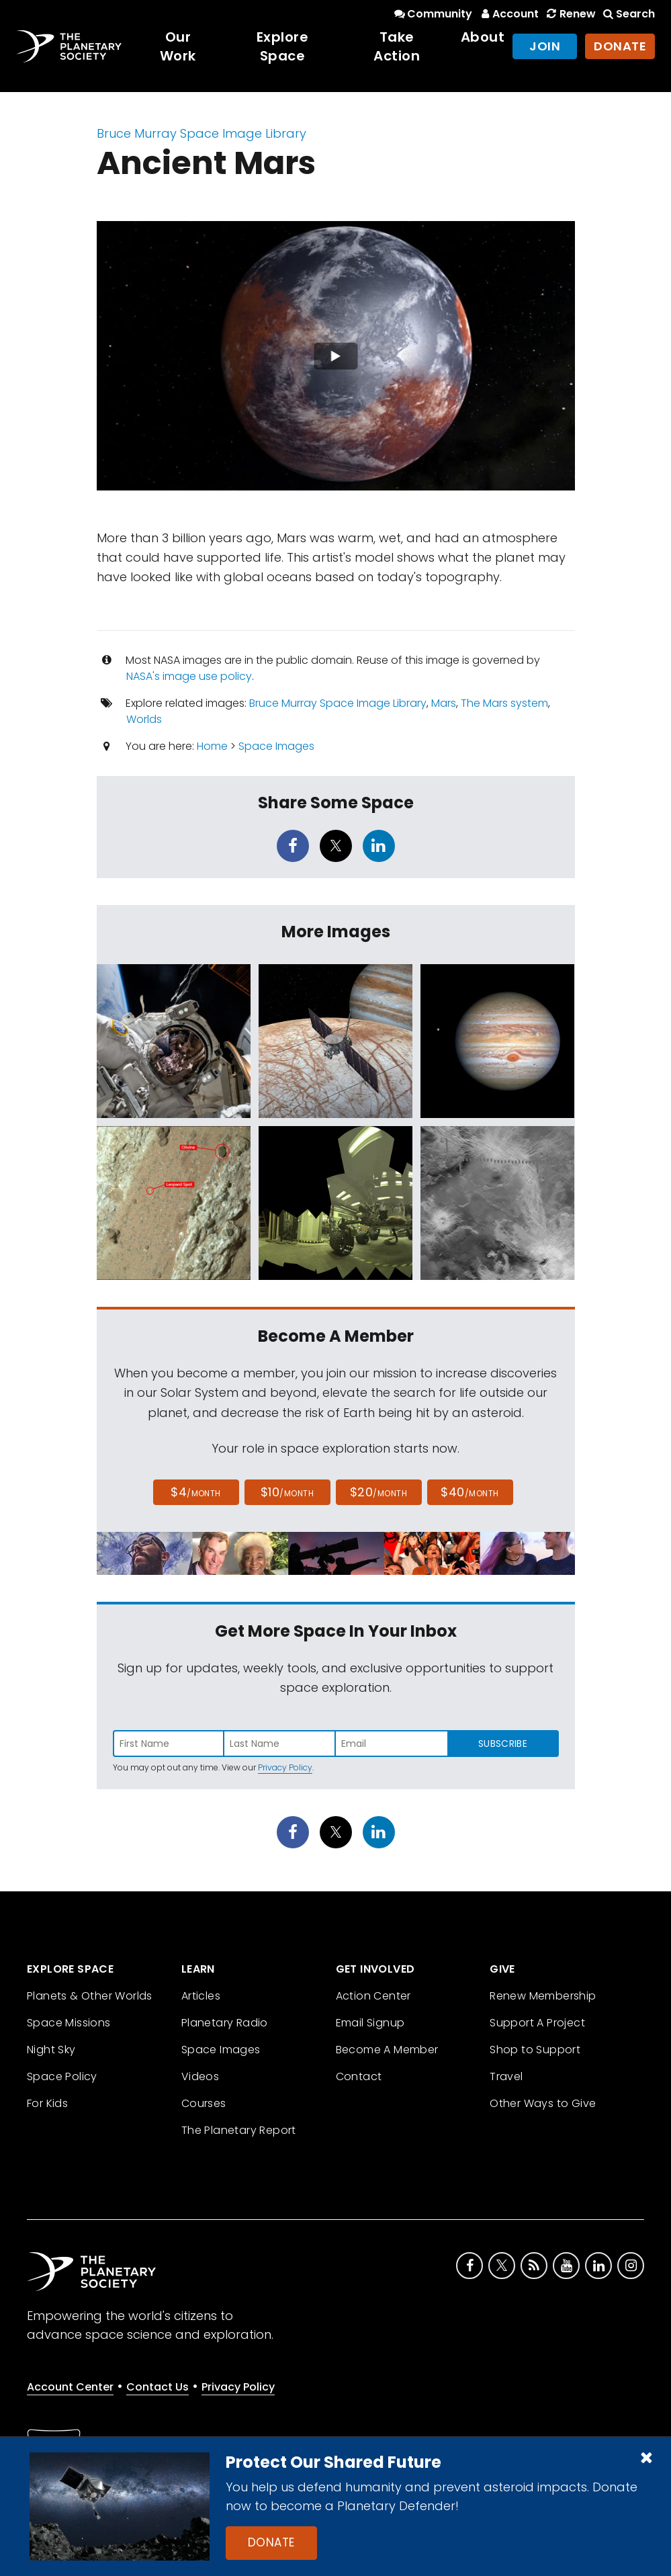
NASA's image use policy (189, 676)
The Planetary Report (238, 2130)
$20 (378, 1492)
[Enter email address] (391, 1743)
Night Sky (51, 2049)
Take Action (396, 46)
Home (212, 746)
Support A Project (537, 2022)
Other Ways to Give (543, 2103)
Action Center (373, 1996)
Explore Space (283, 46)
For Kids (47, 2103)
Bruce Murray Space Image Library (201, 133)
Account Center (70, 2387)
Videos (200, 2076)
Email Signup (370, 2022)
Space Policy (62, 2076)
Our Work (178, 46)
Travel (506, 2076)
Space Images (276, 746)
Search (628, 14)
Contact (359, 2076)
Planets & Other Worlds (89, 1996)
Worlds (144, 719)
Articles (200, 1996)
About (483, 37)
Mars (443, 703)
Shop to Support (535, 2049)
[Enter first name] (168, 1743)
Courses (203, 2103)
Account (508, 14)
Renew (569, 14)
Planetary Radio (224, 2022)
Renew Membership (543, 1996)
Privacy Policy (285, 1767)
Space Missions (69, 2022)
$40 (469, 1492)
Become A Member (387, 2049)
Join (544, 46)
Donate (271, 2542)
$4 (196, 1492)
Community (432, 14)
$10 (287, 1492)
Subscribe (502, 1743)
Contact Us (157, 2387)
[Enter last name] (280, 1743)
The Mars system (504, 703)
